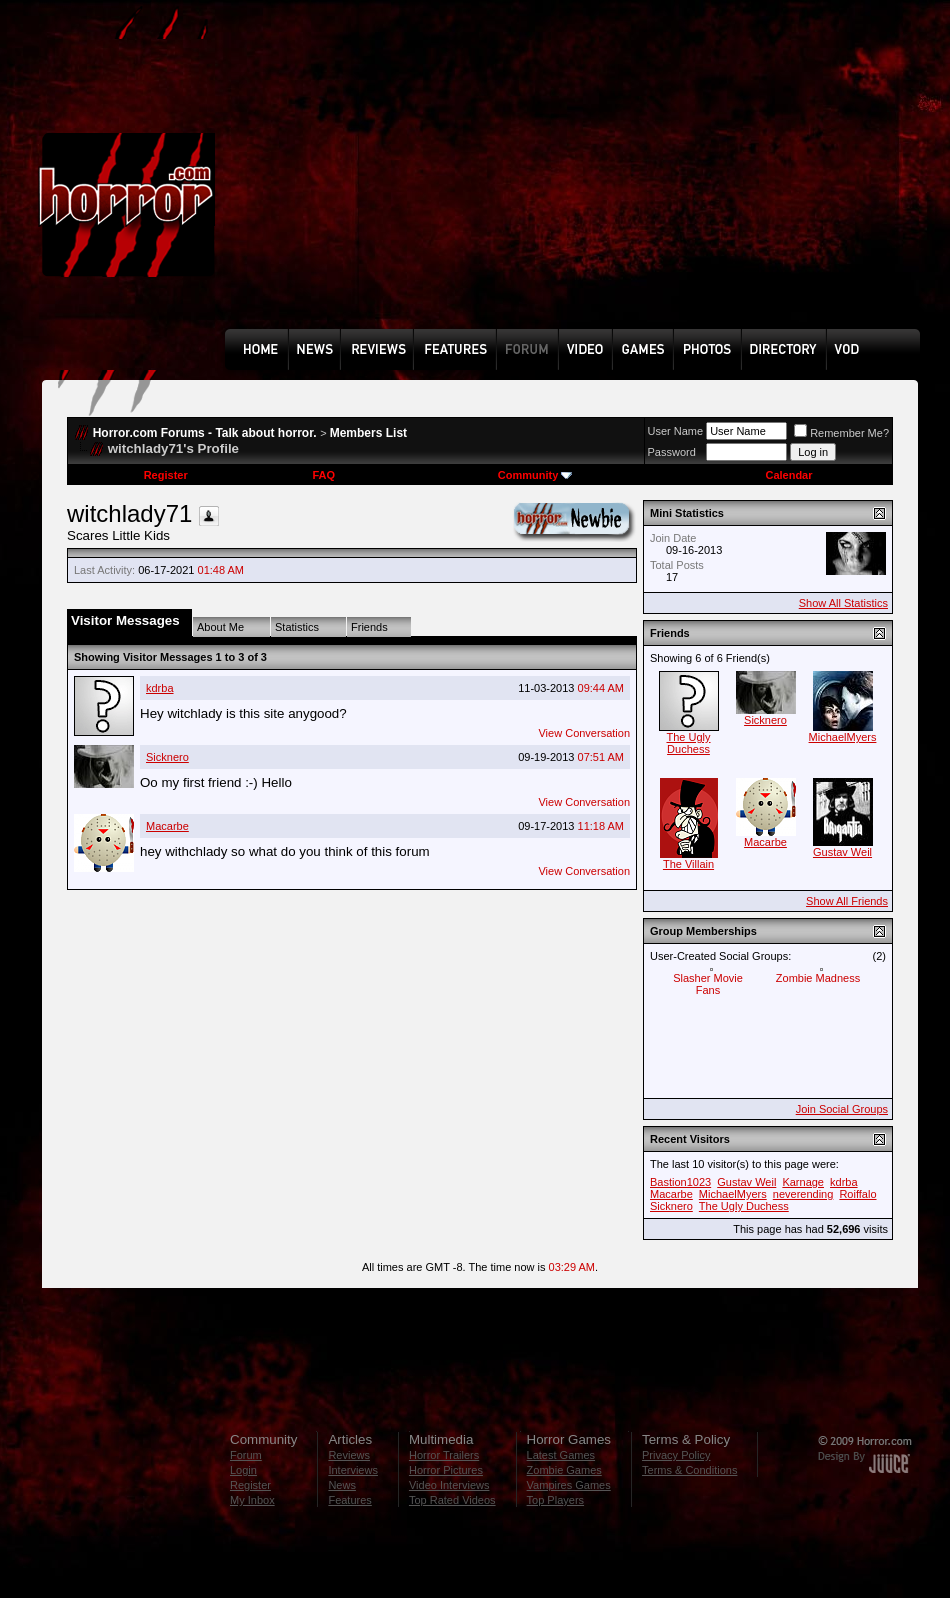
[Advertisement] (561, 179)
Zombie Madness (818, 978)
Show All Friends (847, 901)
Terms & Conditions (689, 1470)
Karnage (803, 1182)
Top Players (555, 1500)
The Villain (688, 864)
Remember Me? (841, 433)
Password (672, 452)
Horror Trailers (444, 1455)
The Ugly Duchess (688, 743)
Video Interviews (449, 1485)
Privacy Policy (676, 1455)
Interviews (353, 1470)
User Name (676, 431)
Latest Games (561, 1455)
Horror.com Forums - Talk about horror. (205, 433)
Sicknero (167, 757)
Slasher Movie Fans (708, 984)
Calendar (788, 475)
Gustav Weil (842, 852)
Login (243, 1470)
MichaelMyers (843, 737)
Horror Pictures (446, 1470)
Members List (368, 433)
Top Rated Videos (452, 1500)
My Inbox (252, 1500)
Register (166, 475)
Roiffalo (857, 1194)
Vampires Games (569, 1485)
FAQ (323, 475)
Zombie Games (564, 1470)
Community (535, 475)
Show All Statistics (843, 603)
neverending (803, 1194)
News (342, 1485)
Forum (246, 1455)
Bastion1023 (680, 1182)
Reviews (349, 1455)
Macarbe (167, 826)
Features (349, 1500)
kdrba (160, 688)
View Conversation (584, 733)
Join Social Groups (842, 1109)
